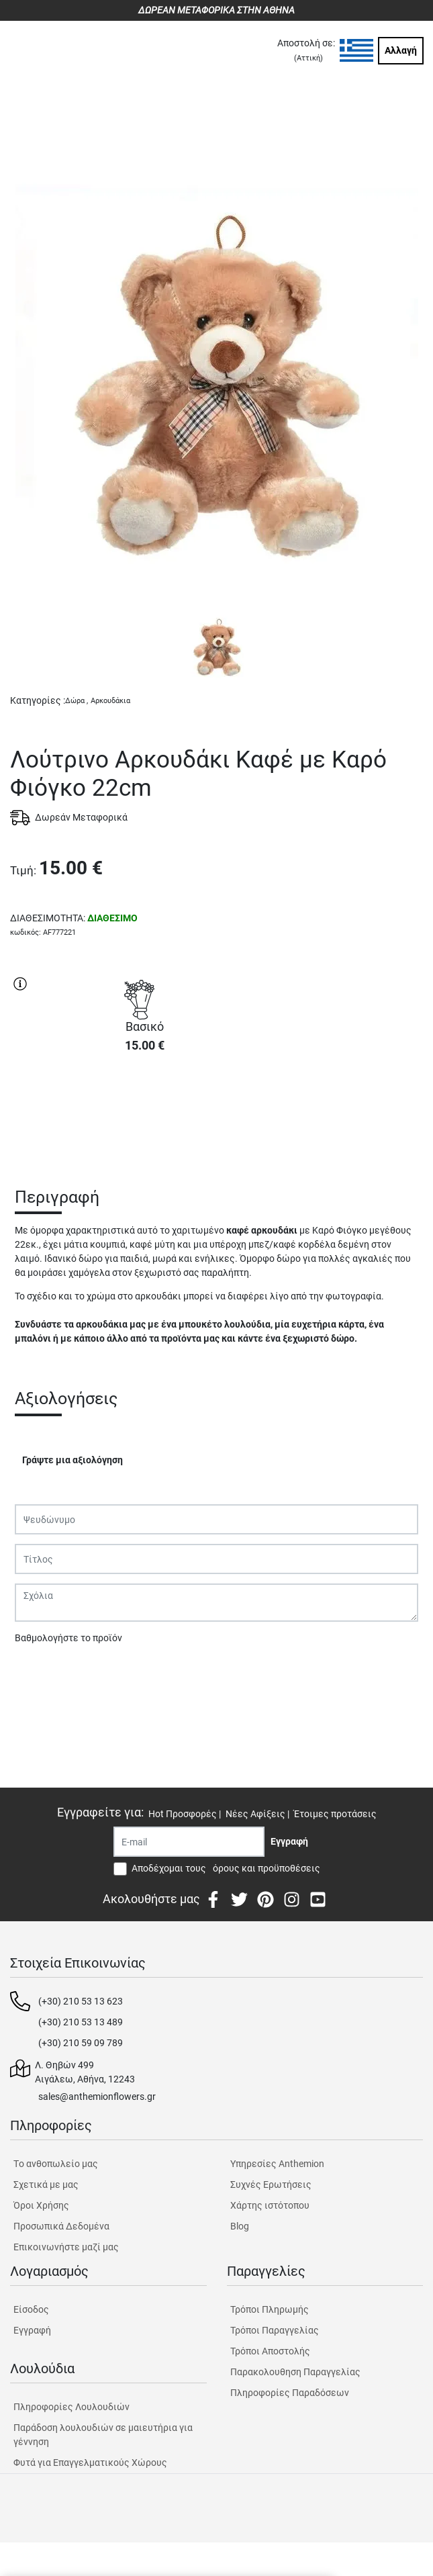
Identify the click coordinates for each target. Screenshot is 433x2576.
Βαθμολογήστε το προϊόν (68, 1637)
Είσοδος (31, 2309)
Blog (239, 2226)
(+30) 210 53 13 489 (80, 2022)
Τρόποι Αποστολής (270, 2351)
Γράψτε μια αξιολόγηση (72, 1460)
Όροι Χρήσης (41, 2205)
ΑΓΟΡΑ (144, 1111)
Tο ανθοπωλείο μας (55, 2163)
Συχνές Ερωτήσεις (270, 2184)
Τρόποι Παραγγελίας (274, 2330)
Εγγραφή (32, 2330)
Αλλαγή (401, 50)
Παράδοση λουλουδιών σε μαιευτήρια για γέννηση (103, 2434)
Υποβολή (40, 1672)
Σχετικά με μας (46, 2184)
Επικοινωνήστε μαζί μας (66, 2247)
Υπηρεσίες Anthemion (277, 2163)
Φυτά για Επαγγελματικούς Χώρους (90, 2462)
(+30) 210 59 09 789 (80, 2042)
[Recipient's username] (188, 1842)
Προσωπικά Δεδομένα (61, 2226)
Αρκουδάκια (110, 700)
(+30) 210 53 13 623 (80, 2001)
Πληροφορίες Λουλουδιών (71, 2406)
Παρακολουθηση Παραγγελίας (295, 2371)
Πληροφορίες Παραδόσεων (289, 2392)
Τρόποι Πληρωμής (269, 2309)
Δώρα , (76, 700)
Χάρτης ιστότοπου (269, 2205)
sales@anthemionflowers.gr (97, 2096)
